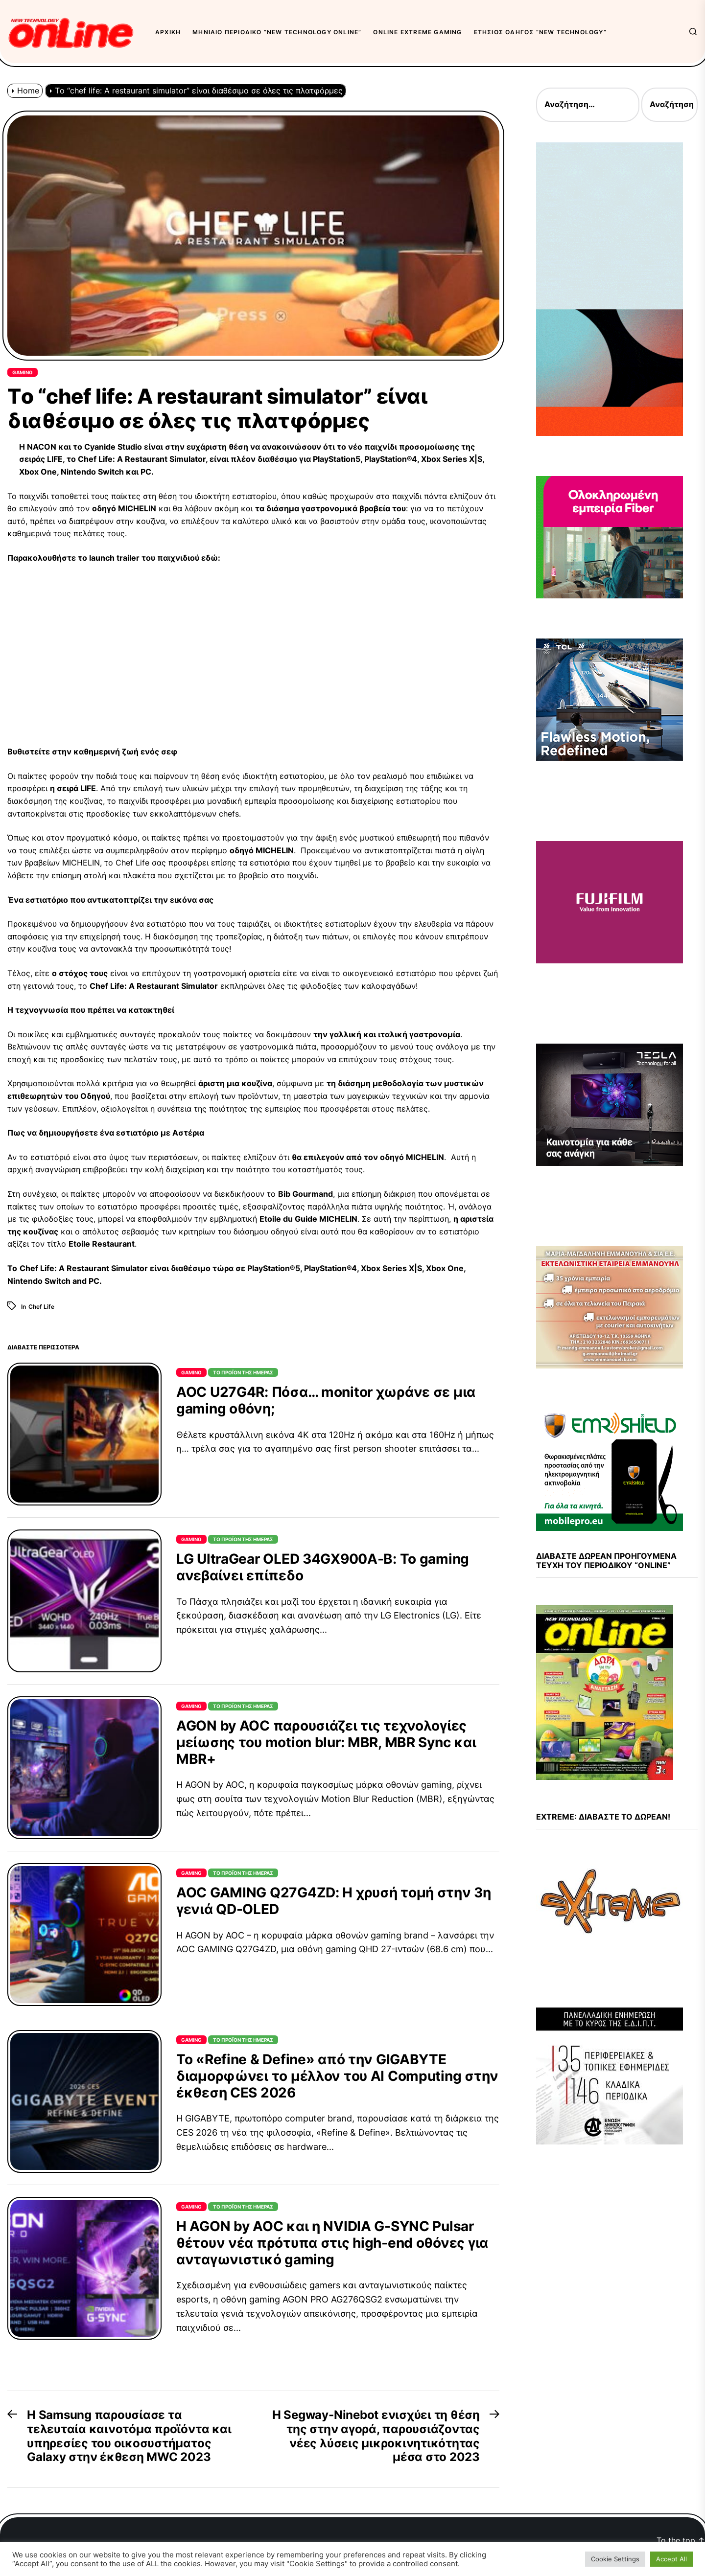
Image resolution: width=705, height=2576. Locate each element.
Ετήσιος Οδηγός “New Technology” (540, 32)
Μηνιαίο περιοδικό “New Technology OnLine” (276, 32)
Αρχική (168, 32)
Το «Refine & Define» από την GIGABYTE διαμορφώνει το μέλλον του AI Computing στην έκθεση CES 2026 (337, 2075)
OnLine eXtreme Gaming (417, 32)
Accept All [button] (671, 2559)
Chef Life (41, 1306)
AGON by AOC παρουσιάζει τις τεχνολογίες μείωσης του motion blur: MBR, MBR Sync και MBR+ (326, 1742)
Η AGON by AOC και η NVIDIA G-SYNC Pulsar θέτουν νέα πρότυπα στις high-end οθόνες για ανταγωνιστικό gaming (332, 2242)
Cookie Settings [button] (615, 2559)
